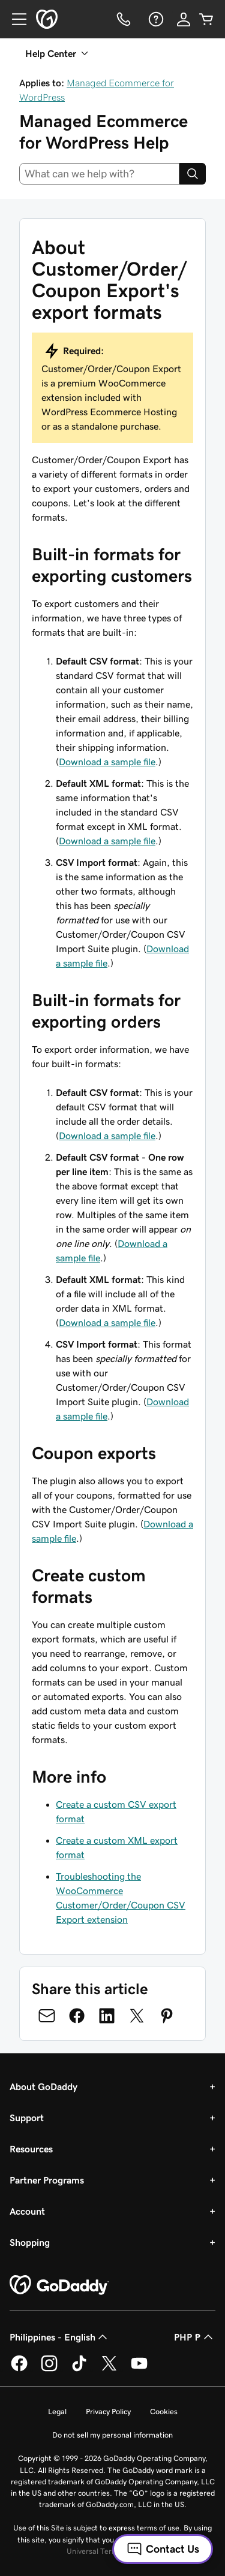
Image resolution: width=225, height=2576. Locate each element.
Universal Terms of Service (112, 2551)
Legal (57, 2411)
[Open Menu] (14, 19)
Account (27, 2211)
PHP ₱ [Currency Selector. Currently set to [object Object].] (194, 2337)
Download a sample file (107, 761)
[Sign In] (183, 19)
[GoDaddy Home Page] (59, 2285)
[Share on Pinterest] (167, 2015)
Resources (31, 2149)
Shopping (30, 2242)
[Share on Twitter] (137, 2015)
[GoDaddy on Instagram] (49, 2369)
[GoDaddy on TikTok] (79, 2369)
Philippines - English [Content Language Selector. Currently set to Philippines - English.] (60, 2337)
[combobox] (99, 173)
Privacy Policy (108, 2411)
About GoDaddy (43, 2086)
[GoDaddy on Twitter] (109, 2369)
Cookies (164, 2411)
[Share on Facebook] (77, 2015)
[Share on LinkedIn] (107, 2015)
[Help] (155, 19)
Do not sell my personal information (112, 2435)
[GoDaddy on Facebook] (19, 2369)
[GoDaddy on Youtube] (139, 2369)
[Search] (192, 174)
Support (27, 2117)
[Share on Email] (47, 2015)
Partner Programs (47, 2180)
